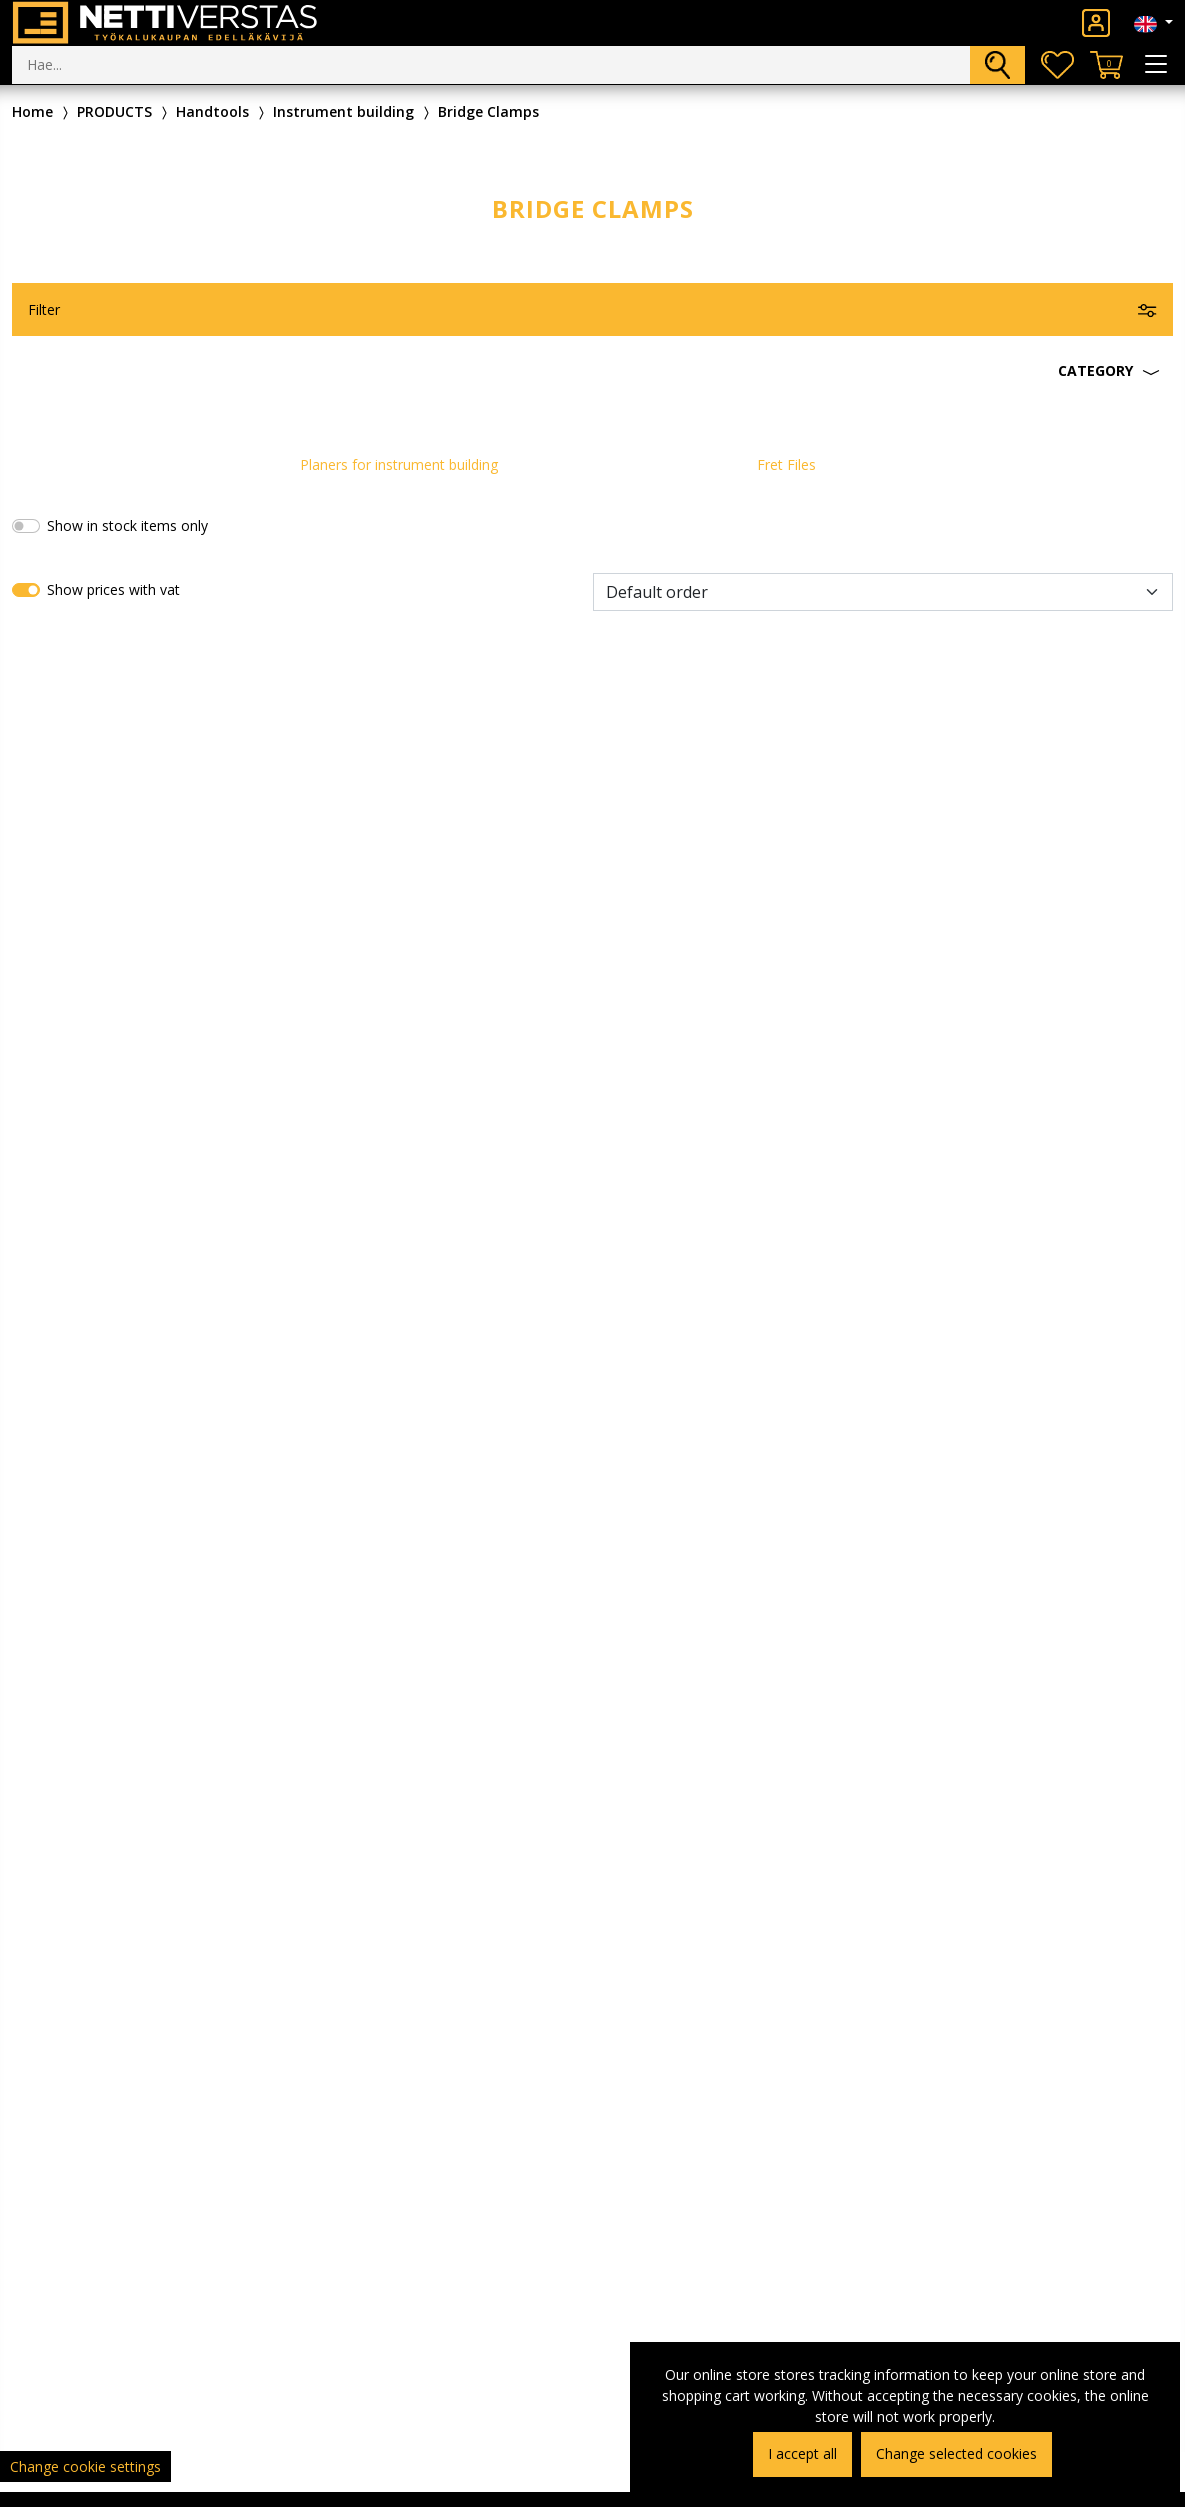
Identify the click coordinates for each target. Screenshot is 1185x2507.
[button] (592, 371)
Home (32, 111)
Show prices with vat (113, 589)
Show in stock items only (127, 525)
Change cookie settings (85, 2466)
